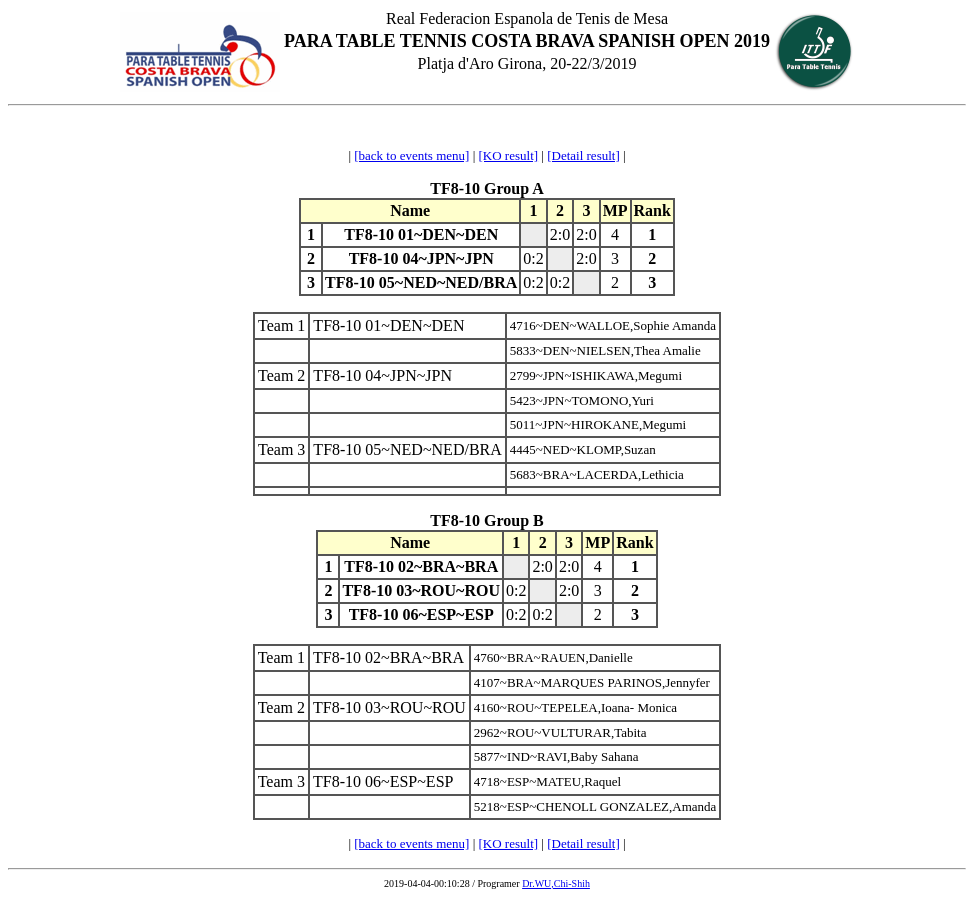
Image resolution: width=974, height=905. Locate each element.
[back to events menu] (411, 155)
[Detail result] (583, 155)
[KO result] (509, 155)
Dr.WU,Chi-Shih (556, 883)
